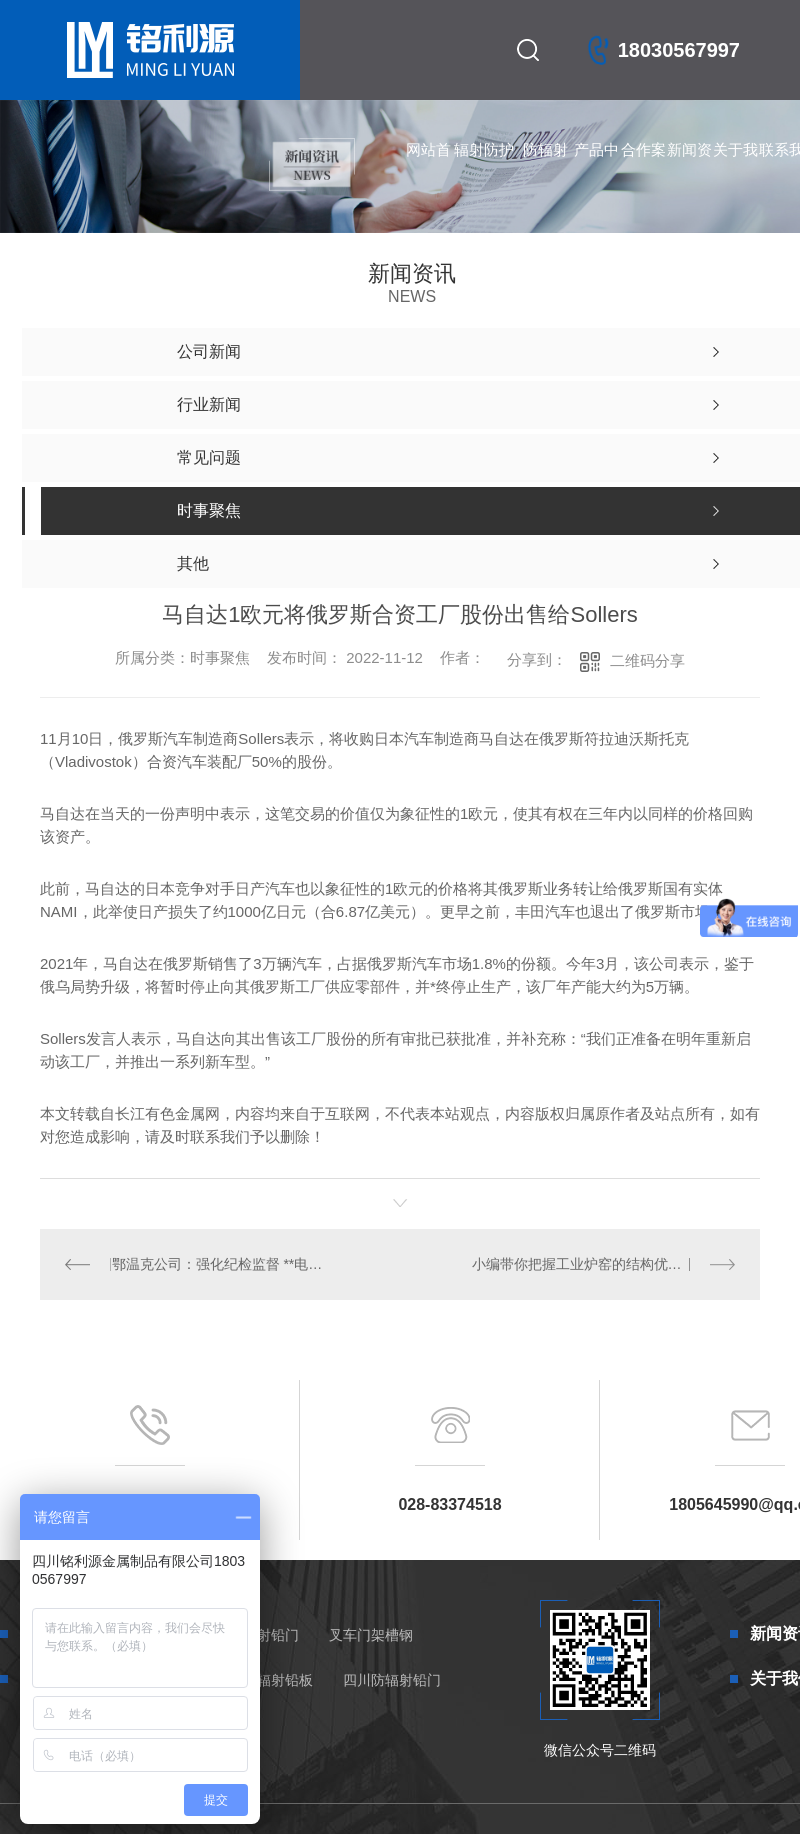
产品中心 (596, 170)
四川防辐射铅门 (392, 1680)
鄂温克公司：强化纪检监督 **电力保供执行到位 (219, 1264)
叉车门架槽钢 (371, 1635)
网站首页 (428, 170)
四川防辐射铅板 (264, 1680)
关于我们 (735, 170)
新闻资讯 (689, 170)
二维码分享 (647, 660)
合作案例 (643, 170)
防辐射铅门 (545, 170)
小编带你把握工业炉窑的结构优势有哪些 (597, 1264)
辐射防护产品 (484, 170)
